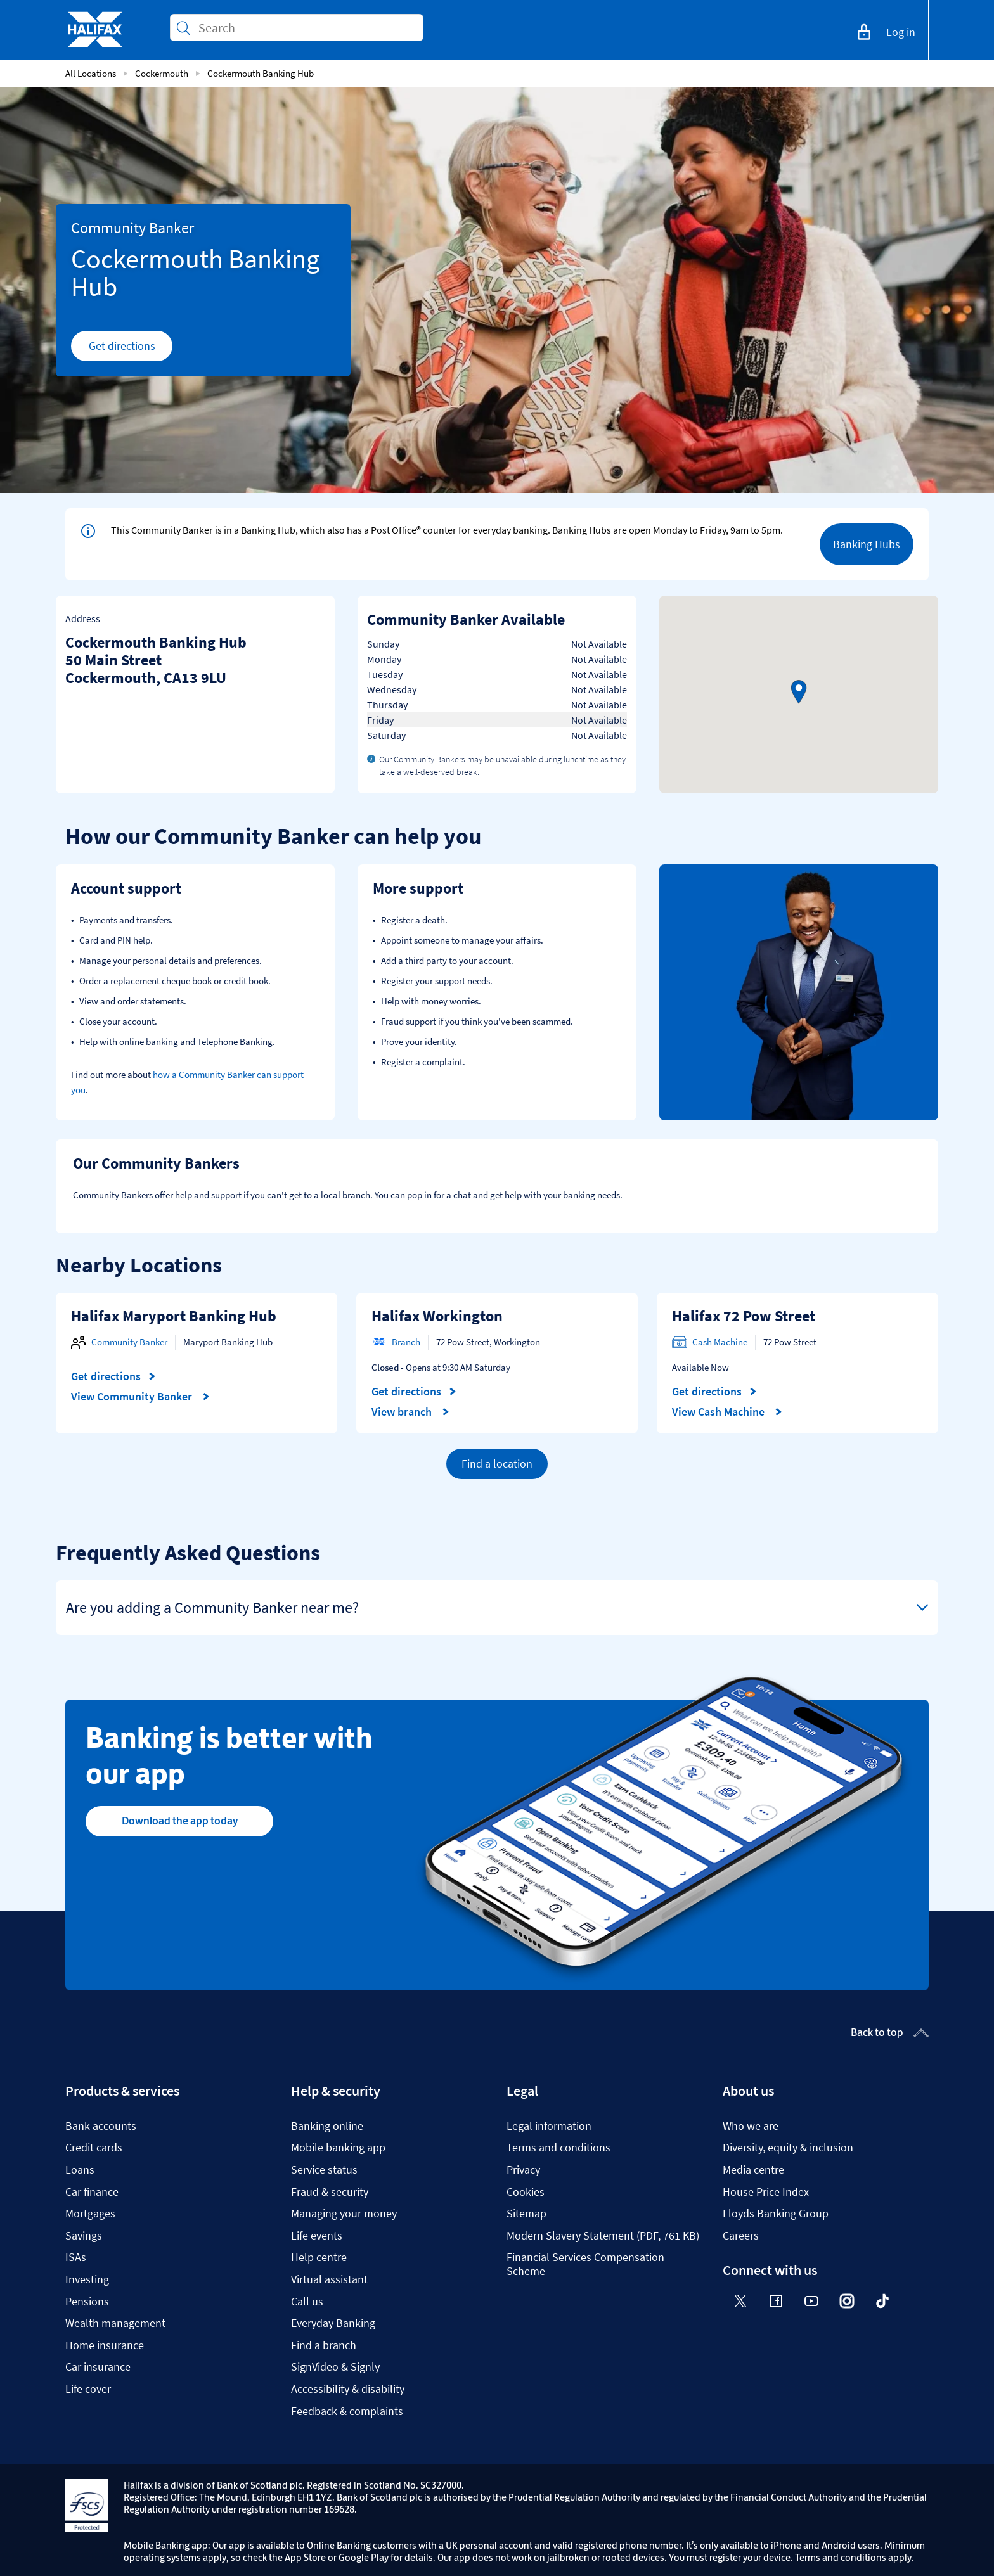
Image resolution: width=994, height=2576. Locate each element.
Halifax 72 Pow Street (743, 1316)
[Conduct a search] (305, 28)
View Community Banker (140, 1396)
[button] (799, 692)
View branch (410, 1412)
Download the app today (180, 1821)
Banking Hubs (866, 544)
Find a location (497, 1463)
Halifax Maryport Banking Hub (173, 1316)
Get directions (131, 349)
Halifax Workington (437, 1316)
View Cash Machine (727, 1412)
